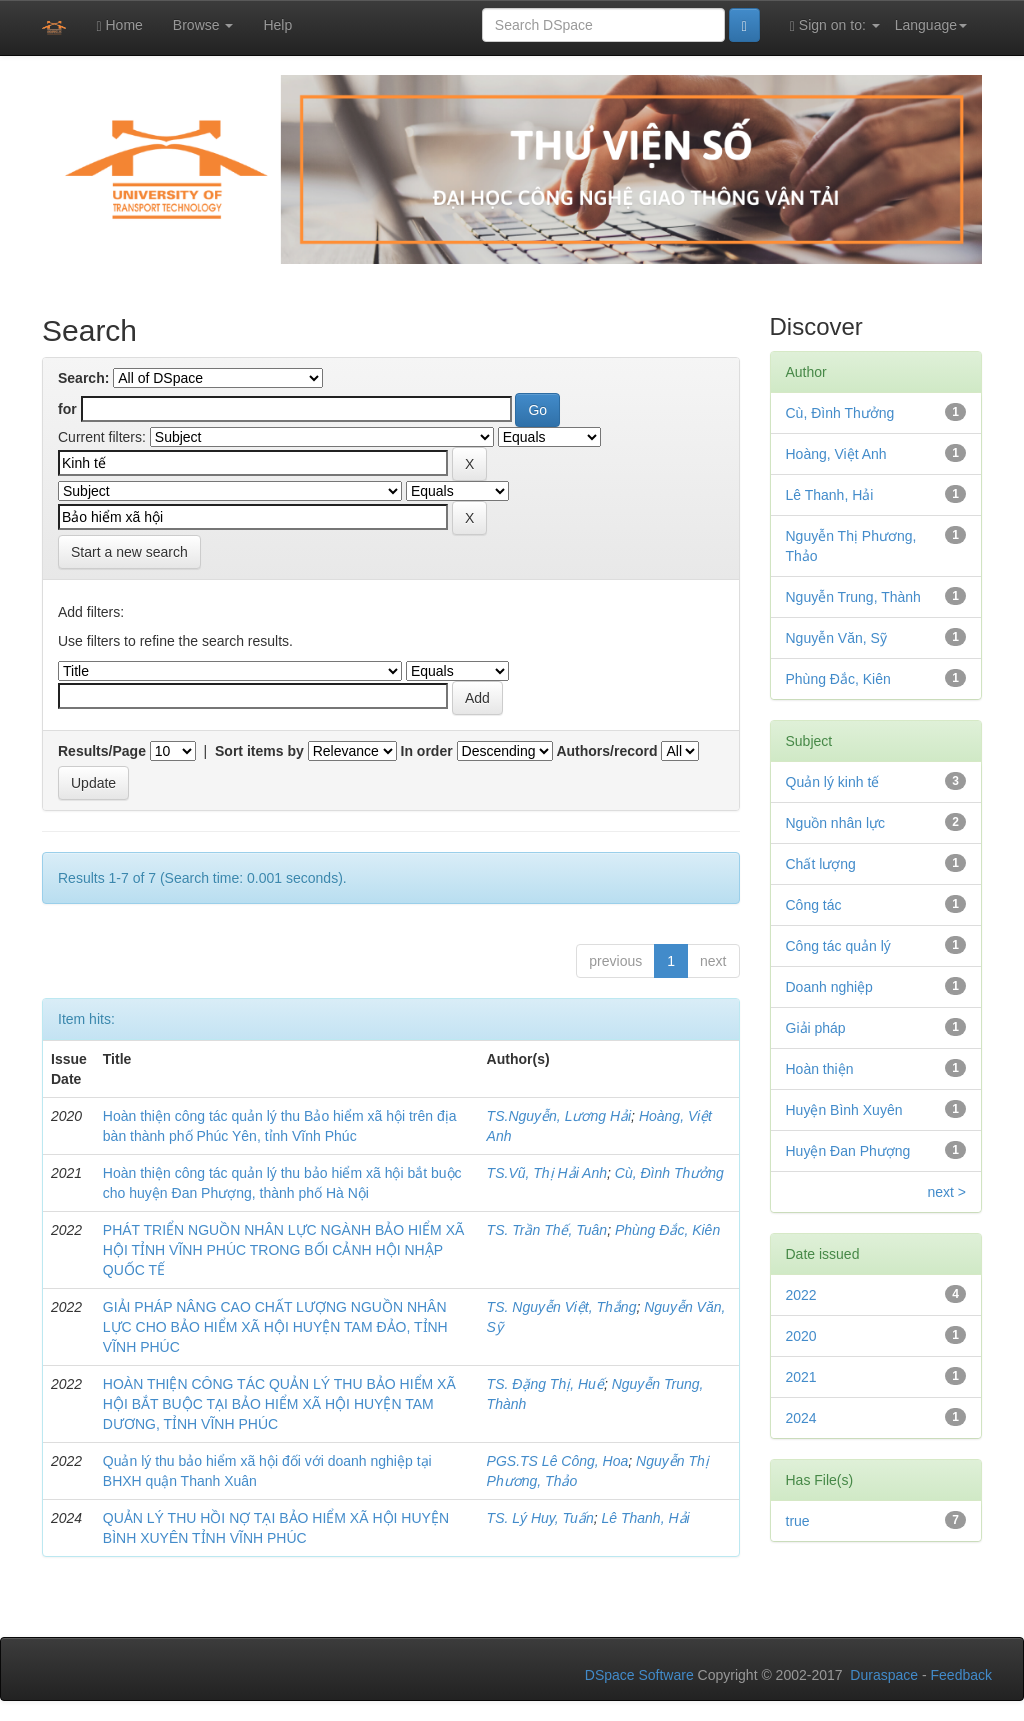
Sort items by (259, 751)
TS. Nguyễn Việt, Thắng (562, 1307)
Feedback (961, 1675)
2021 (801, 1377)
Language (931, 25)
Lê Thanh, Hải (645, 1518)
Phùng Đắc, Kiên (667, 1230)
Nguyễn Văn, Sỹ (836, 638)
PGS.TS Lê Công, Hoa (558, 1461)
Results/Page (102, 751)
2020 (801, 1336)
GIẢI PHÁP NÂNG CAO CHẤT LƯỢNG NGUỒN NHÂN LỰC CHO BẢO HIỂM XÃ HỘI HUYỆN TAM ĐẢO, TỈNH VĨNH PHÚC (275, 1327)
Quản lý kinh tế (833, 782)
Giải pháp (816, 1028)
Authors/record (606, 751)
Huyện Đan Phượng (848, 1151)
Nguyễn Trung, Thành (853, 597)
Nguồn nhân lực (836, 823)
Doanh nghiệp (829, 987)
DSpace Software (639, 1675)
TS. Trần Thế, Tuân (547, 1230)
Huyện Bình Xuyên (844, 1110)
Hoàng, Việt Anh (836, 454)
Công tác (814, 905)
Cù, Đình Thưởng (669, 1173)
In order (427, 751)
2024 (801, 1418)
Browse (203, 25)
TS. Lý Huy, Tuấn (540, 1518)
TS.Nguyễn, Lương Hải (559, 1116)
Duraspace (884, 1675)
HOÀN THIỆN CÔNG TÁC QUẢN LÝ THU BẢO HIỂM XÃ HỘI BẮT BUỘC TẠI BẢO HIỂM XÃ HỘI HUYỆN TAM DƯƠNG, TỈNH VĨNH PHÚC (279, 1404)
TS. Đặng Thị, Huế (545, 1384)
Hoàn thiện (820, 1069)
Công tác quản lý (838, 946)
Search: (83, 378)
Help (277, 25)
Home (119, 25)
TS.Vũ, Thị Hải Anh (547, 1173)
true (798, 1521)
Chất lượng (821, 864)
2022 (801, 1295)
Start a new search (129, 552)
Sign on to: (835, 25)
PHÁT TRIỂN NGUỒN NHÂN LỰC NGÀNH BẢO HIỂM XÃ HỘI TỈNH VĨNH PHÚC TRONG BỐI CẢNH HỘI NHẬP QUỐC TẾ (284, 1250)
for (67, 409)
